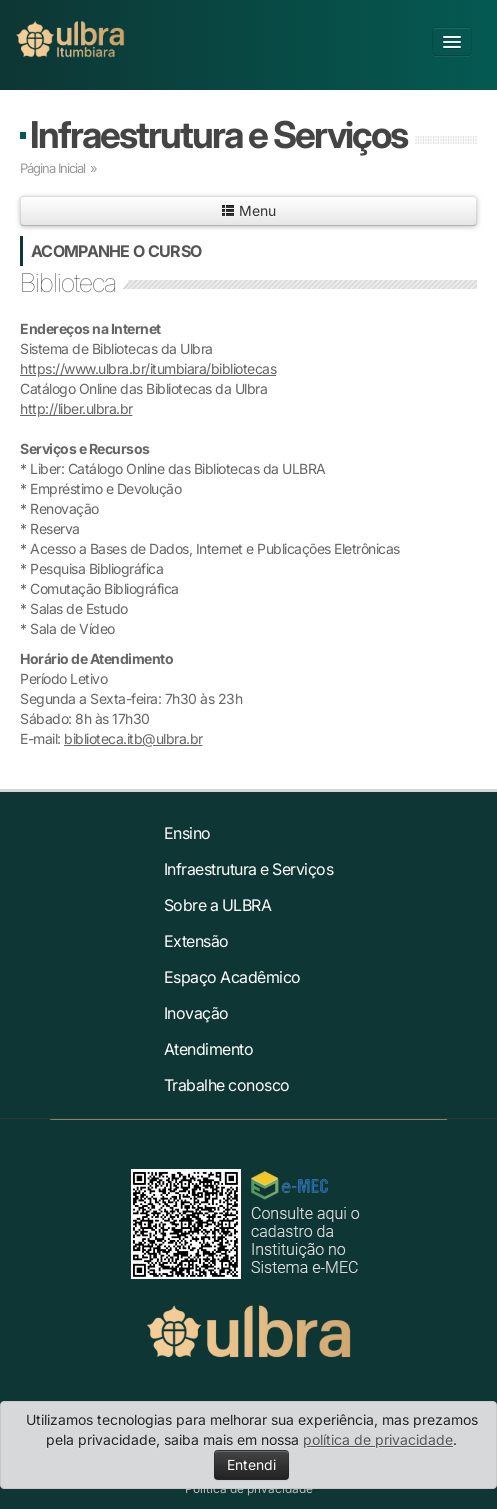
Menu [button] (248, 210)
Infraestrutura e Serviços (218, 134)
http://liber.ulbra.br (76, 408)
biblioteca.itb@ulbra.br (133, 738)
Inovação (196, 1013)
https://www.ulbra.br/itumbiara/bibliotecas (148, 368)
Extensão (196, 941)
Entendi (251, 1464)
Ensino (187, 833)
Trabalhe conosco (227, 1085)
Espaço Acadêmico (232, 977)
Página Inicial (52, 168)
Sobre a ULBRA (218, 905)
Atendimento (209, 1049)
